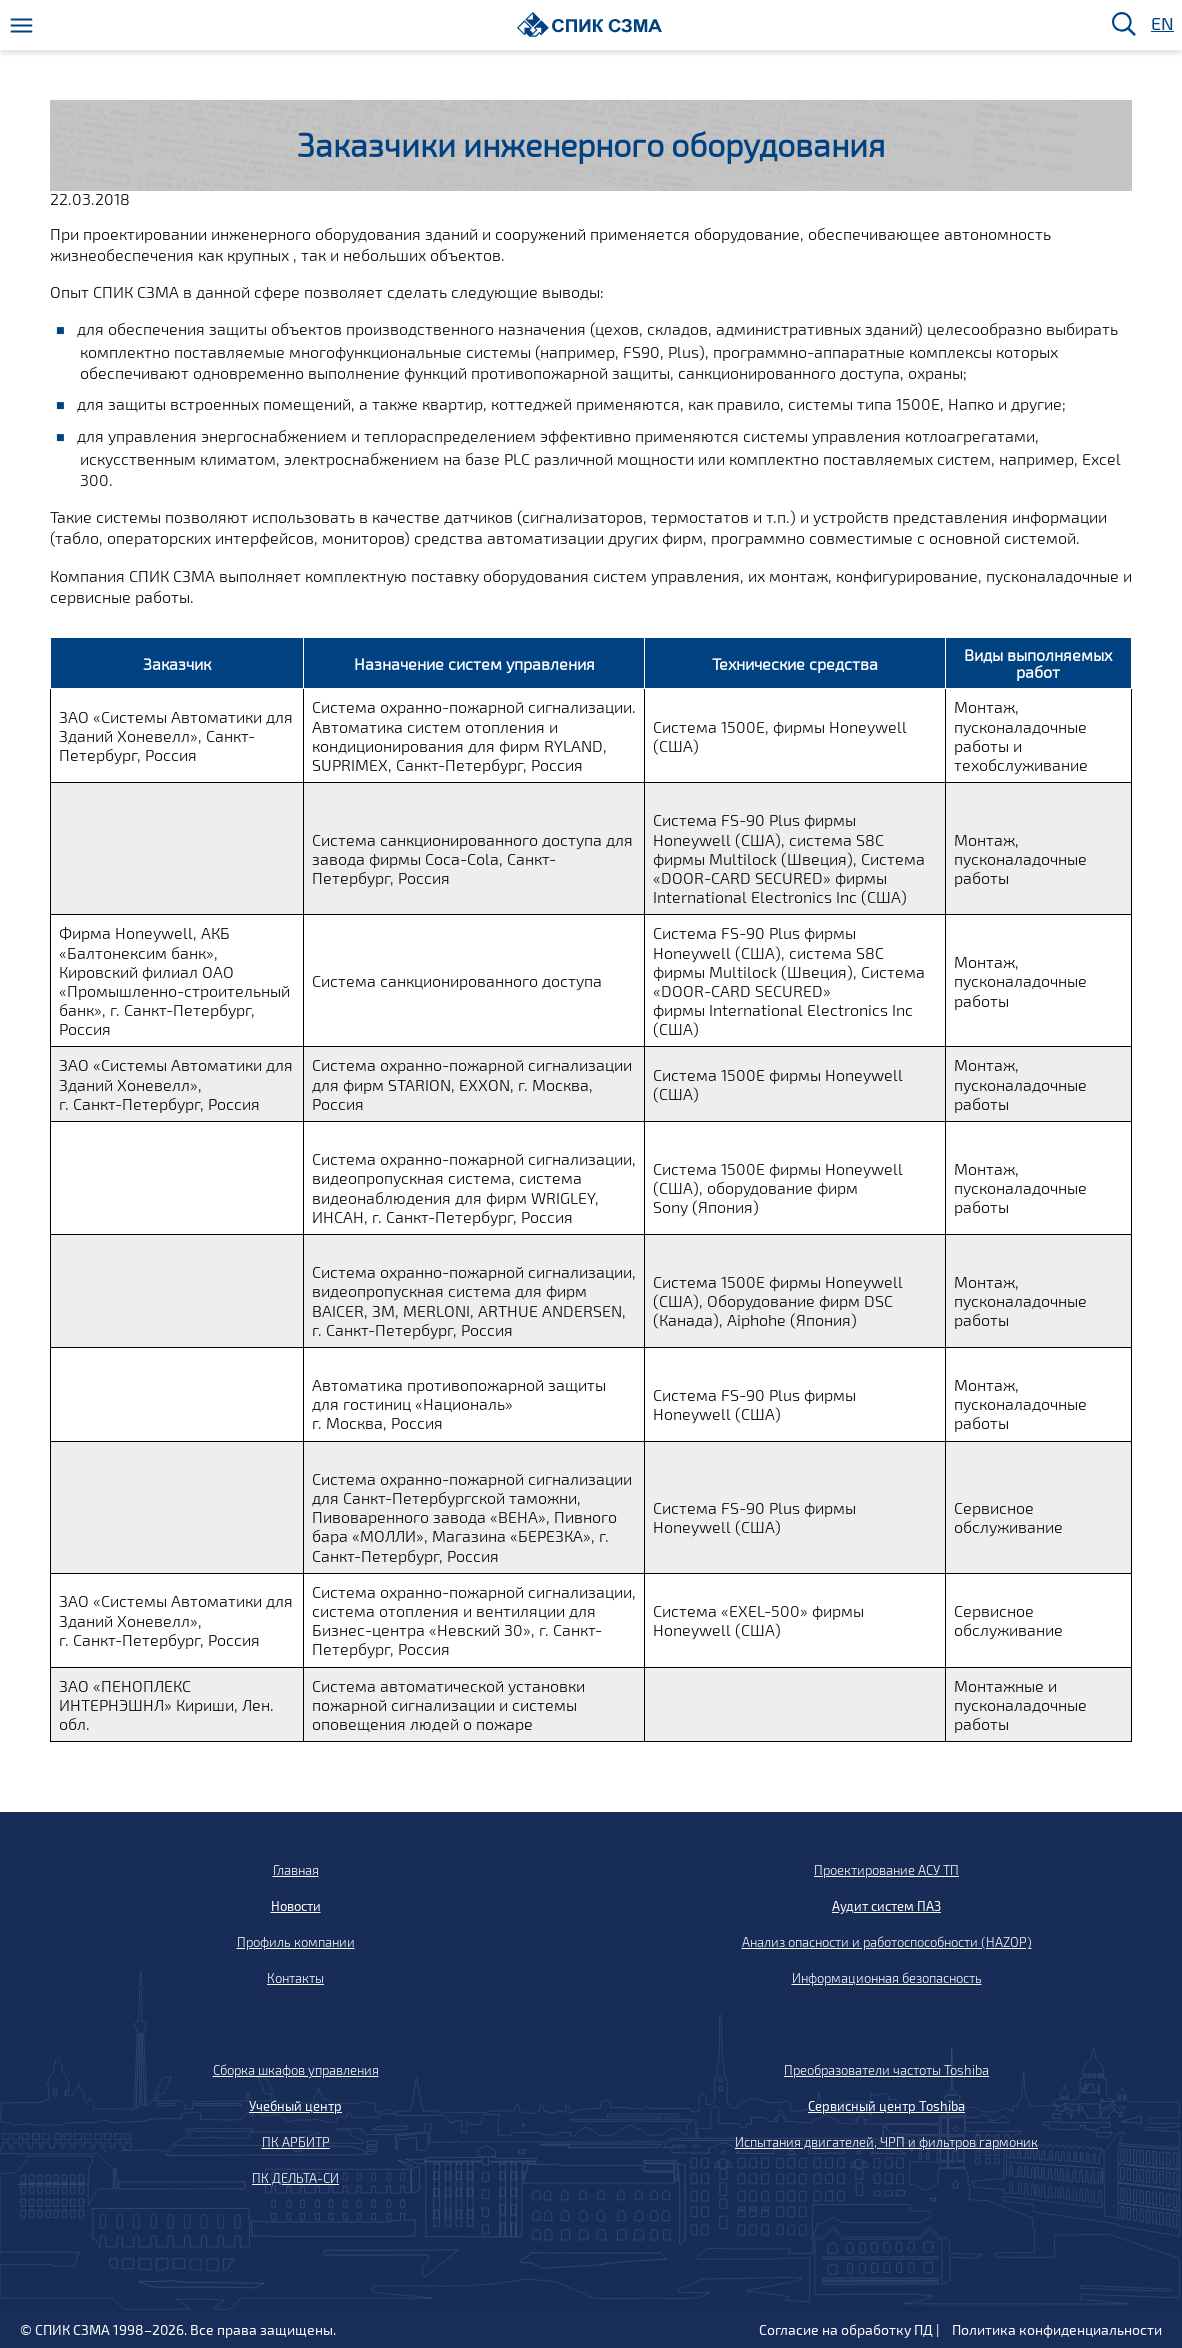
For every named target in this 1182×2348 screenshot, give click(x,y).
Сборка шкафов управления (296, 2070)
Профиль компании (296, 1942)
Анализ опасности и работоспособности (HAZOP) (887, 1942)
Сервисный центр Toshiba (886, 2106)
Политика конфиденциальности (1057, 2329)
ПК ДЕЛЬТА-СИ (295, 2178)
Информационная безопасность (887, 1978)
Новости (296, 1906)
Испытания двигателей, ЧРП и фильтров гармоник (886, 2142)
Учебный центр (295, 2106)
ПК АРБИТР (296, 2142)
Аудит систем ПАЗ (886, 1906)
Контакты (295, 1978)
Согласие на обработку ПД (846, 2329)
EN (1161, 24)
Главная (296, 1870)
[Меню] (21, 25)
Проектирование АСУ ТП (886, 1870)
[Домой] (589, 24)
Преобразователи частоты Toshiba (886, 2070)
